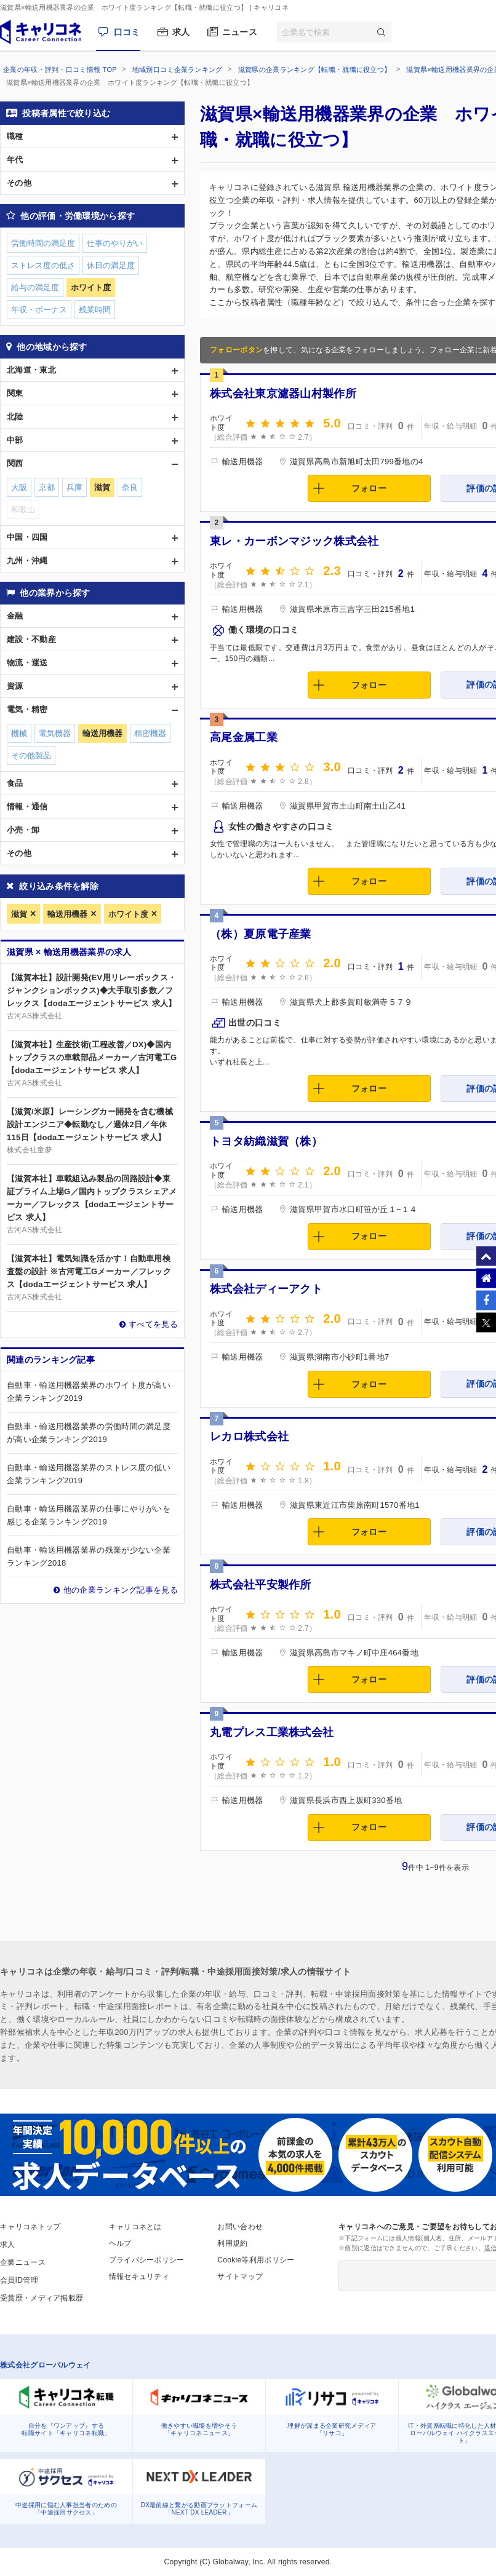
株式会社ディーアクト (266, 1289)
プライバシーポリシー (147, 2260)
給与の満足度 (35, 287)
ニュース (239, 32)
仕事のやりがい (115, 243)
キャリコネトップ (30, 2226)
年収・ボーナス (39, 309)
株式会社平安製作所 (260, 1585)
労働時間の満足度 (43, 243)
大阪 (19, 487)
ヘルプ (120, 2243)
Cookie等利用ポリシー (255, 2260)
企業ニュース (23, 2262)
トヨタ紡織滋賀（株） (266, 1141)
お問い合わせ (240, 2226)
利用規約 (232, 2243)
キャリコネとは (135, 2226)
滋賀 (19, 914)
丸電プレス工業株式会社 (272, 1732)
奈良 (130, 487)
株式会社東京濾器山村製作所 (283, 393)
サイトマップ (240, 2276)
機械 (19, 733)
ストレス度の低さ (43, 265)
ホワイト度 (128, 914)
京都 (47, 487)
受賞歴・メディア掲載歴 (41, 2298)
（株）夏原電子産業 (260, 934)
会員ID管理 (19, 2280)
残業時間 (95, 309)
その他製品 (31, 755)
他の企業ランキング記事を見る (120, 1590)
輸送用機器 (67, 914)
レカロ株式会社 (249, 1436)
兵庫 (74, 487)
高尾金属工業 (244, 737)
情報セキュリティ (139, 2276)
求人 (181, 32)
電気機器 (55, 733)
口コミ (127, 32)
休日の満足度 (111, 265)
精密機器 (150, 733)
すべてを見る (153, 1324)
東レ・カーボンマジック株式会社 (294, 541)
